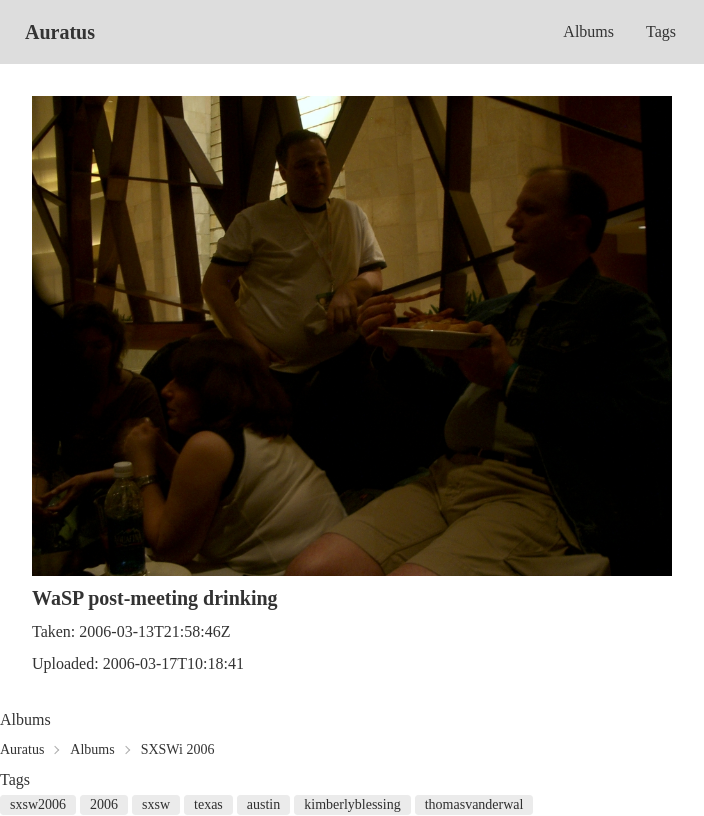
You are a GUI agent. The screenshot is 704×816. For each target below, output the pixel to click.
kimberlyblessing (352, 804)
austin (263, 804)
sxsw (156, 804)
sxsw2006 (38, 804)
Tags (661, 31)
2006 (104, 804)
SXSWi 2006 (178, 749)
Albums (588, 31)
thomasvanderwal (474, 804)
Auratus (60, 32)
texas (208, 804)
